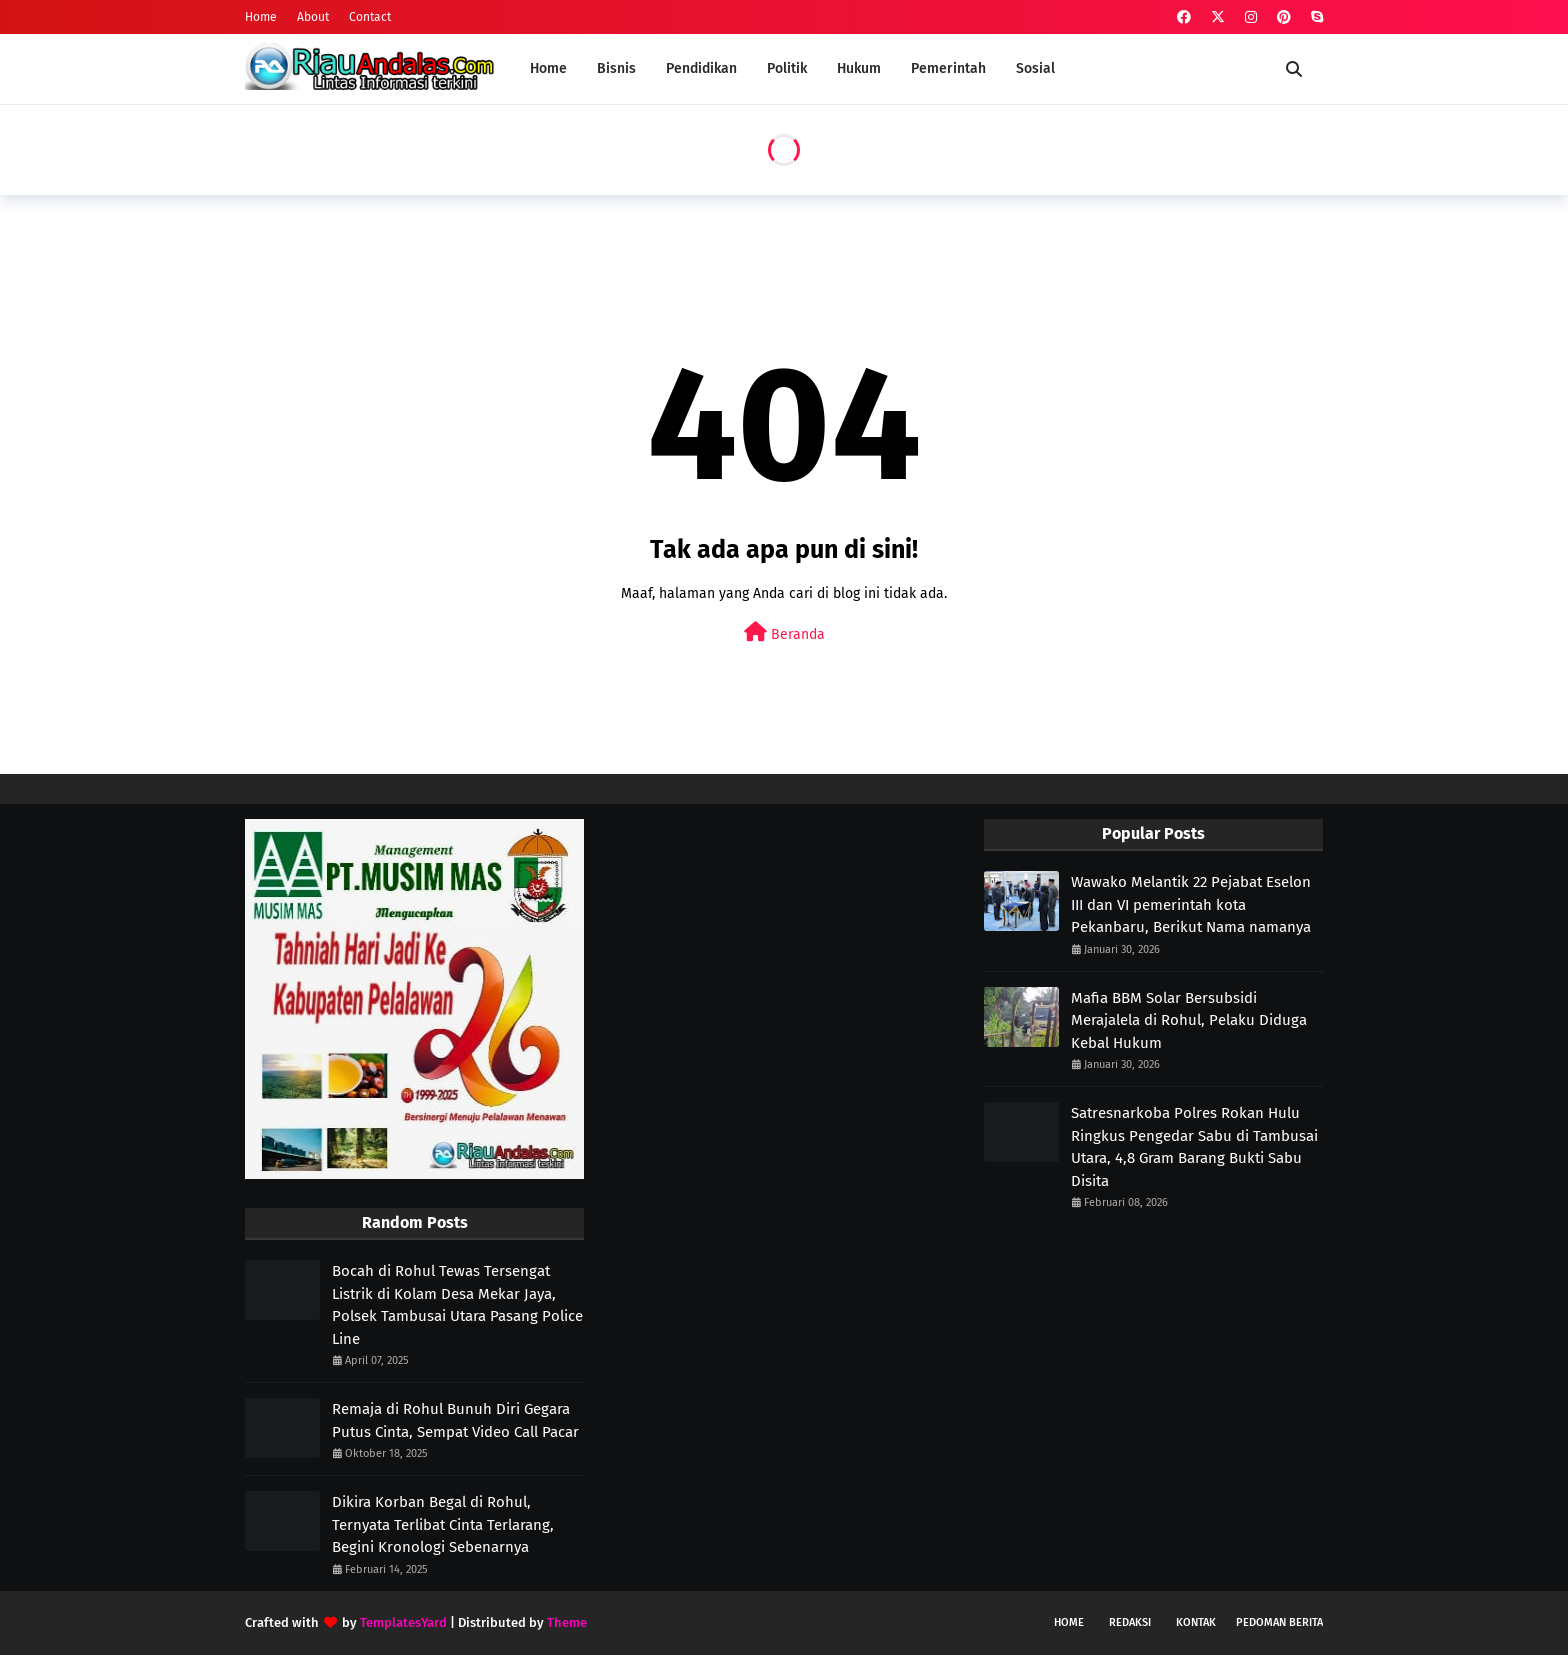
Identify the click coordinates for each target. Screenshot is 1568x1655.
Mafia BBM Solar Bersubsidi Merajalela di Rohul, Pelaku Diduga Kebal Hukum (1189, 1020)
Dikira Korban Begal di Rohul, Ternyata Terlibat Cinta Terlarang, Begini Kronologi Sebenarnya (443, 1524)
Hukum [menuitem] (859, 68)
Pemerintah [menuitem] (948, 68)
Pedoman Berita (1279, 1622)
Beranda (784, 632)
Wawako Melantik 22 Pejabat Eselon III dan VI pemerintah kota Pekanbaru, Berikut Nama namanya (1191, 904)
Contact (370, 17)
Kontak (1196, 1622)
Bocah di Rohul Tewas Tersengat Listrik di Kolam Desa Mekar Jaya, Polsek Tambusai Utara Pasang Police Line (457, 1305)
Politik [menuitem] (787, 68)
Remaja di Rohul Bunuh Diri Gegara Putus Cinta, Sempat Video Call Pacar (455, 1420)
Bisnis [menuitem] (616, 68)
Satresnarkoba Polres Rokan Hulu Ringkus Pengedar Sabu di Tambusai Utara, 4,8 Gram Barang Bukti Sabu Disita (1194, 1147)
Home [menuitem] (548, 68)
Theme (567, 1622)
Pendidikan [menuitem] (701, 68)
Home (261, 17)
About (313, 17)
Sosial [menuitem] (1035, 68)
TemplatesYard (403, 1622)
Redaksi (1130, 1622)
